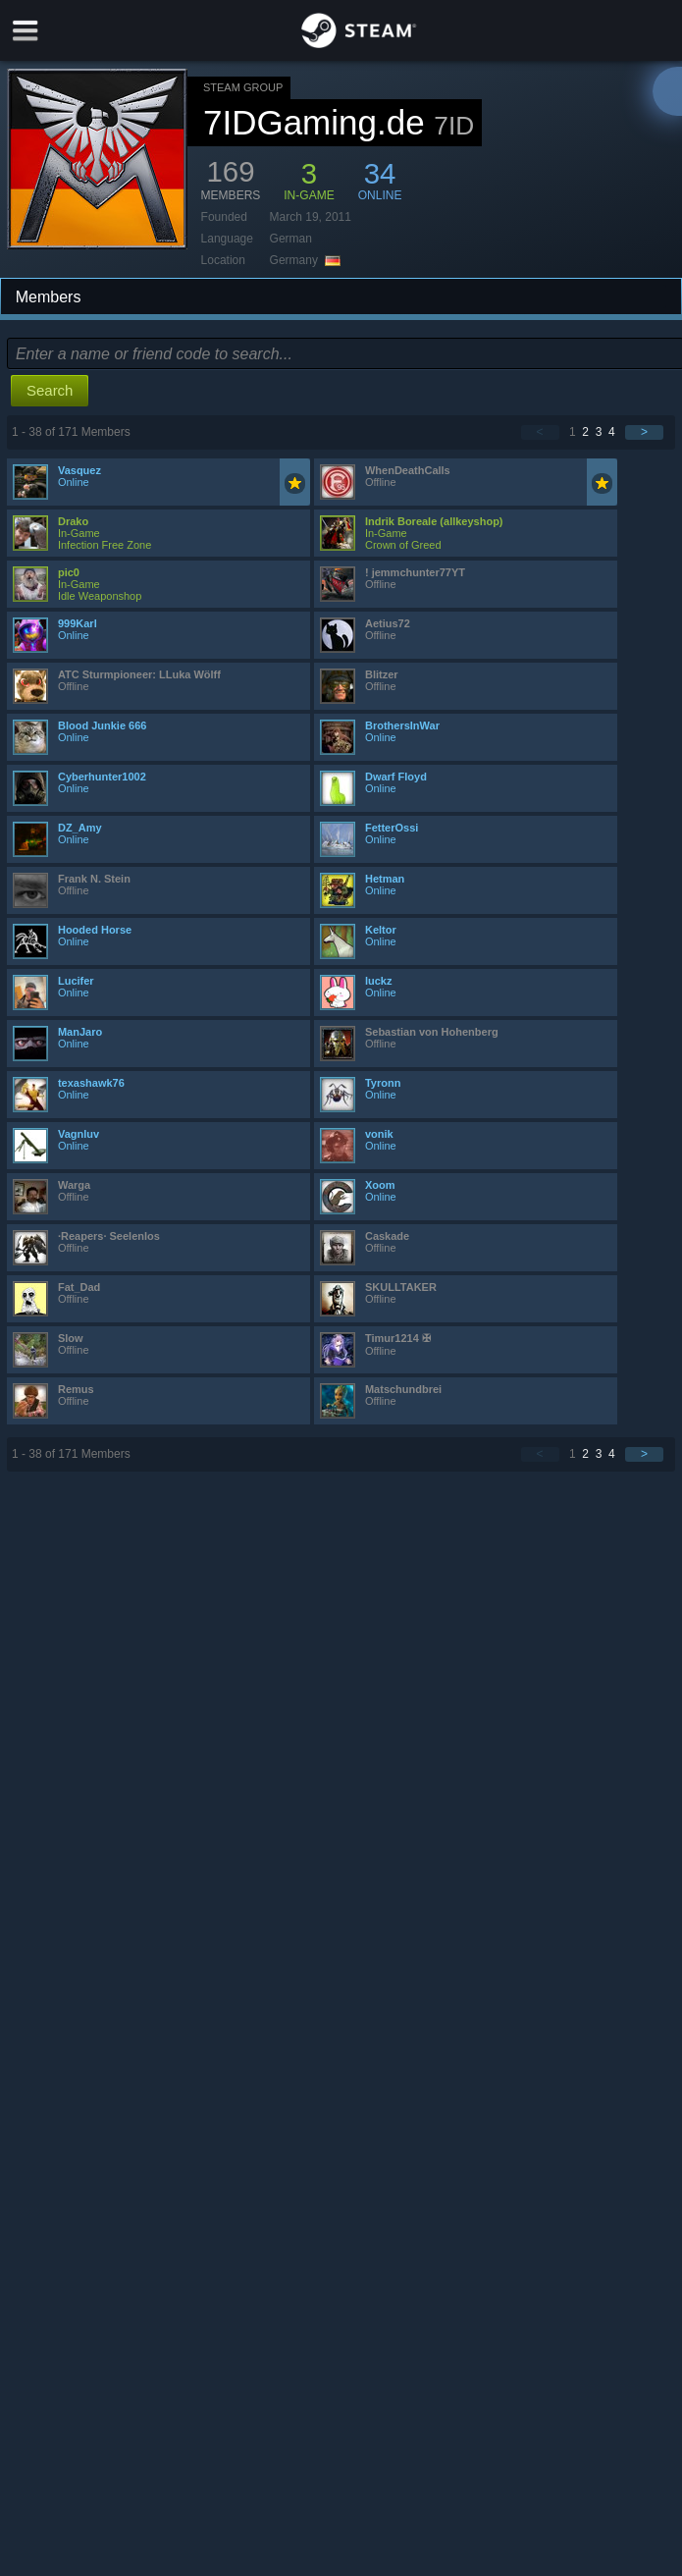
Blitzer (381, 674)
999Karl (77, 623)
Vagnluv (78, 1134)
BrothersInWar (402, 725)
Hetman (384, 879)
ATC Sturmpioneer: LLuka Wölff (139, 674)
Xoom (380, 1185)
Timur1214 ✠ (398, 1338)
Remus (76, 1389)
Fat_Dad (79, 1287)
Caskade (387, 1236)
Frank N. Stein (94, 879)
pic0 (68, 572)
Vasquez (79, 470)
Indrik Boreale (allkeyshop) (434, 521)
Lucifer (76, 981)
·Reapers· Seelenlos (109, 1236)
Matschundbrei (403, 1389)
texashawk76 (91, 1083)
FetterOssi (391, 827)
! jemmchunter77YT (415, 572)
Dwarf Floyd (396, 776)
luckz (379, 981)
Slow (70, 1338)
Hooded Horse (94, 930)
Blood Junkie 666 (102, 725)
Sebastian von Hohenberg (431, 1032)
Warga (74, 1185)
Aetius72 (387, 623)
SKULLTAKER (401, 1287)
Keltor (380, 930)
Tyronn (382, 1083)
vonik (379, 1134)
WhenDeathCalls (407, 470)
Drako (73, 521)
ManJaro (80, 1032)
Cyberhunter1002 (102, 776)
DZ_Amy (80, 827)
